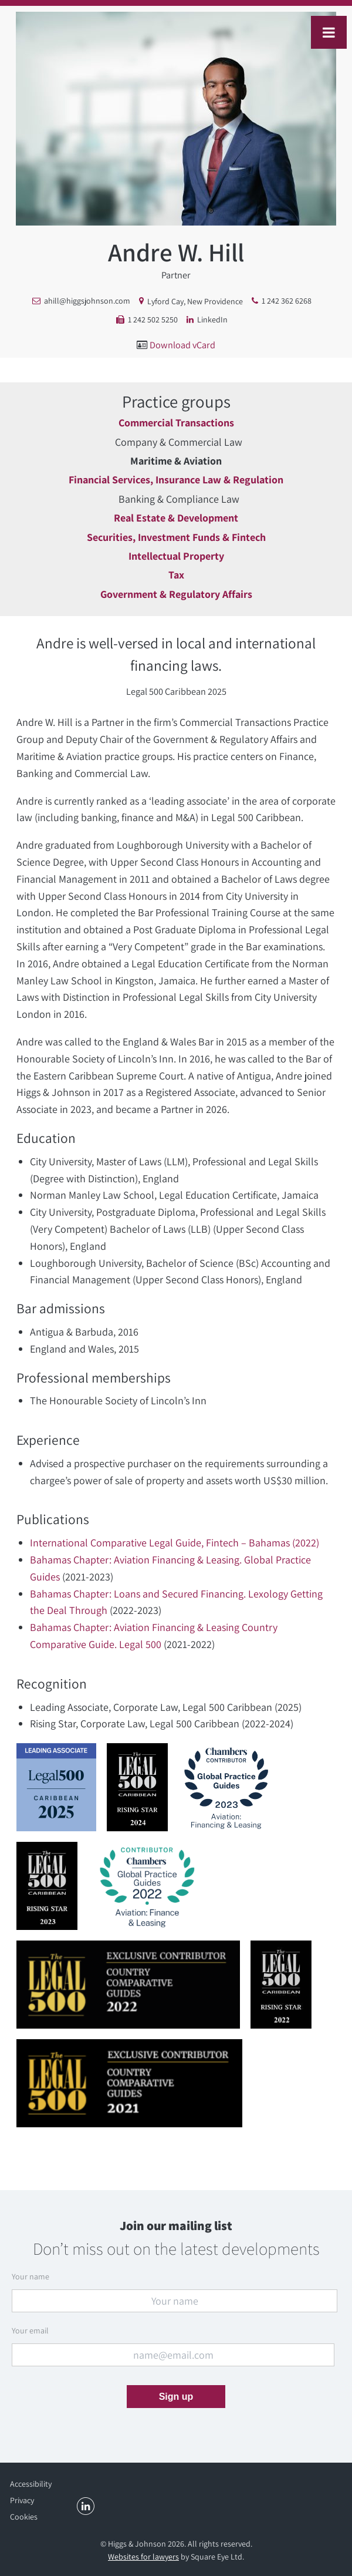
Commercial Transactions (176, 422)
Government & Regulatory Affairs (176, 594)
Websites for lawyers (143, 2556)
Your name (30, 2276)
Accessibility (31, 2484)
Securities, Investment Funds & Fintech (176, 537)
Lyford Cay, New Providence (195, 301)
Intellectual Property (176, 556)
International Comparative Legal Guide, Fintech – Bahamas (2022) (174, 1542)
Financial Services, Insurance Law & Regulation (176, 479)
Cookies (24, 2516)
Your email (30, 2330)
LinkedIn (212, 319)
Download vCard (182, 344)
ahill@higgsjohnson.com (87, 300)
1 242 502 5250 (153, 319)
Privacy (22, 2500)
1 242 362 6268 (287, 300)
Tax (176, 574)
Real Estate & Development (176, 517)
